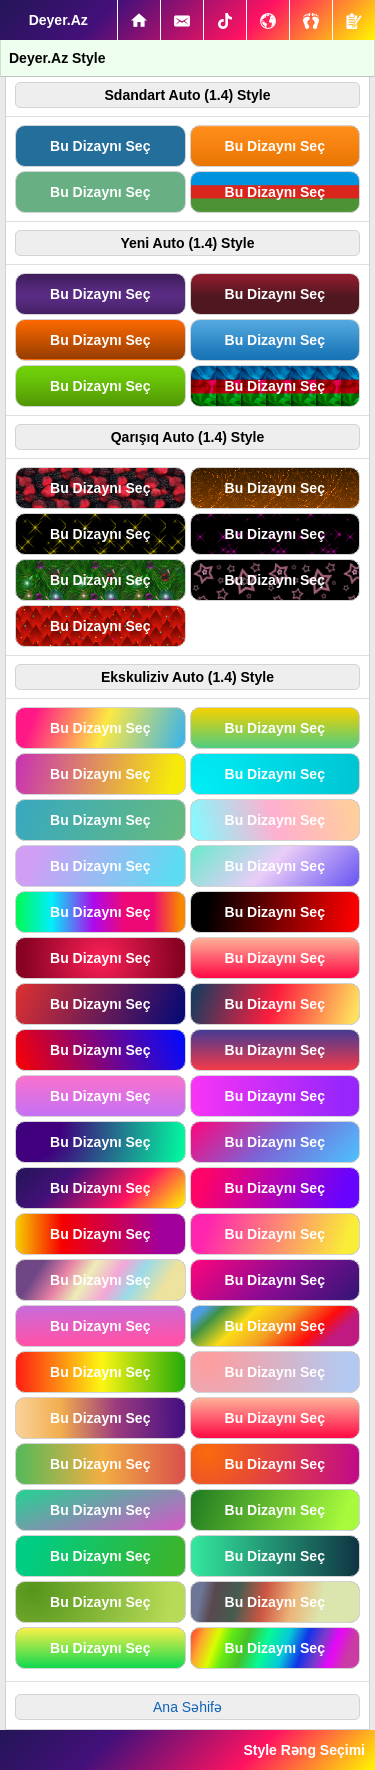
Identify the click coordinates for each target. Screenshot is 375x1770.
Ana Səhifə (187, 1707)
